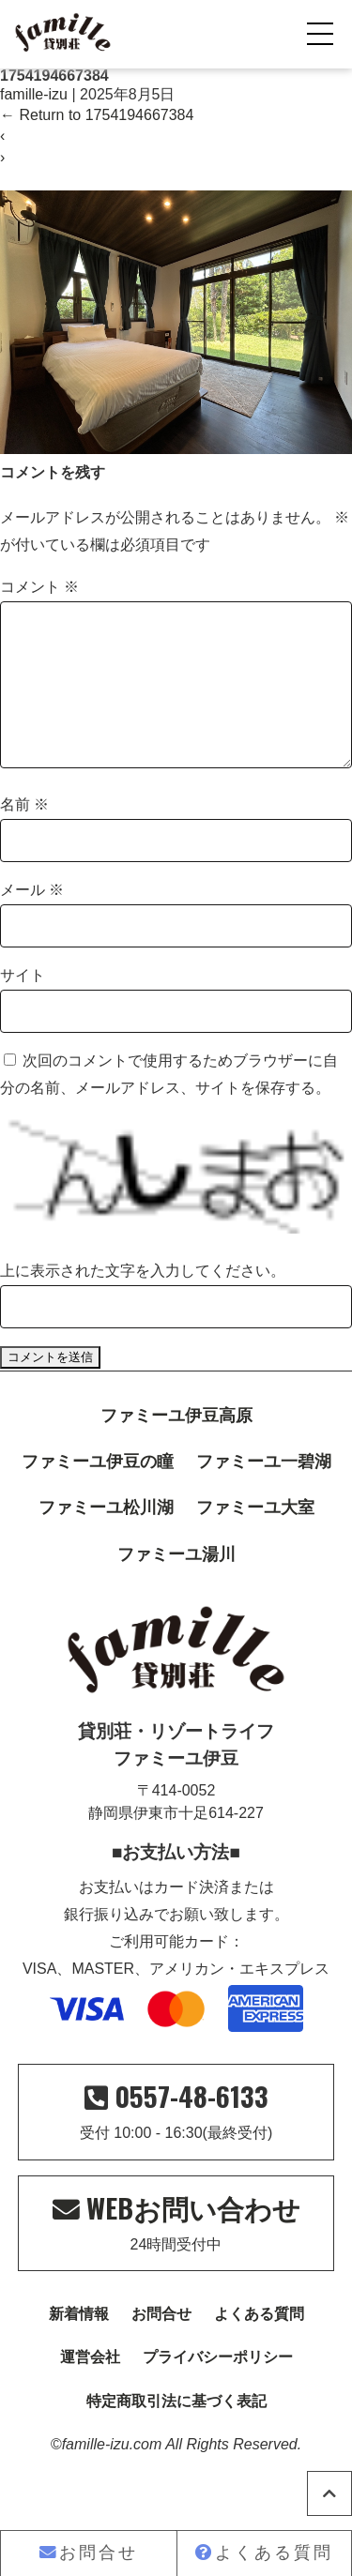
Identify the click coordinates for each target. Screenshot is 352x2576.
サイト (22, 1005)
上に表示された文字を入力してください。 (142, 1301)
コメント (39, 587)
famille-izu (34, 94)
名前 (24, 834)
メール (32, 920)
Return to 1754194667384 (96, 115)
